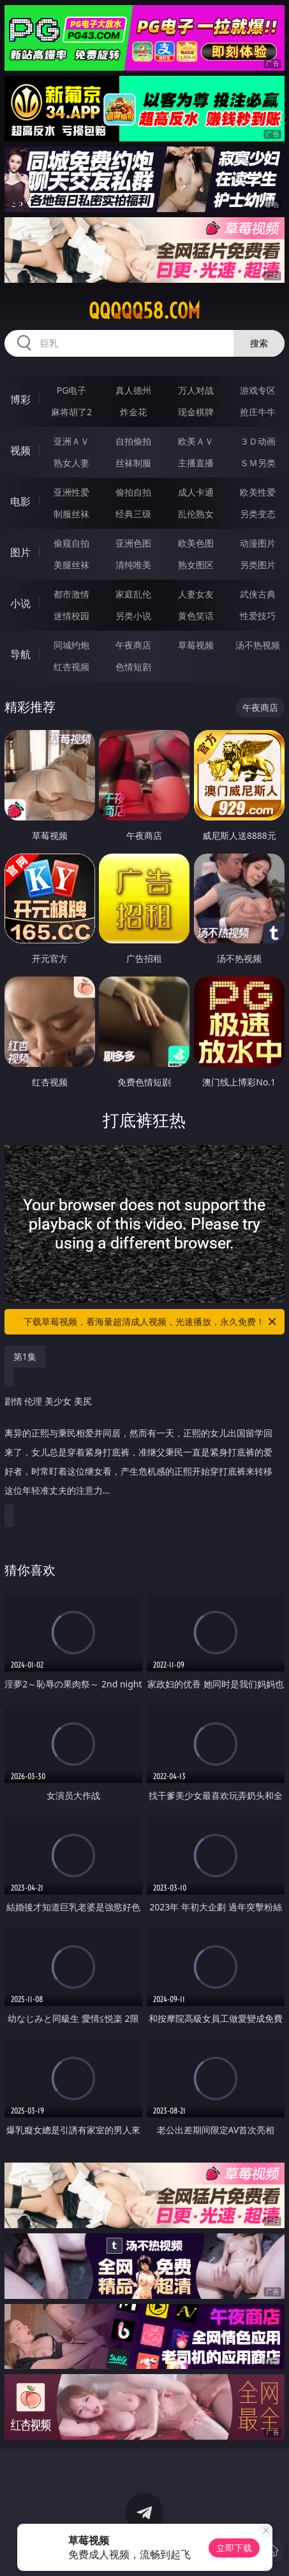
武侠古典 (258, 594)
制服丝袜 (71, 514)
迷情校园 (71, 616)
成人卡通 (196, 492)
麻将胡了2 (71, 412)
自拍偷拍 (133, 441)
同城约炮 (71, 645)
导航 (20, 654)
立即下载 (234, 2548)
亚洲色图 (133, 543)
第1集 (24, 1356)
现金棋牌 (196, 412)
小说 (20, 603)
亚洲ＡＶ (71, 441)
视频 (20, 450)
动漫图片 (258, 543)
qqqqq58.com (144, 311)
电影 (20, 501)
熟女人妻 (71, 463)
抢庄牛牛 (258, 412)
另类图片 (258, 565)
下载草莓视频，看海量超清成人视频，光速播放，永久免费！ (151, 1321)
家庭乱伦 (133, 594)
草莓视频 (196, 645)
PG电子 (72, 390)
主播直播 (196, 463)
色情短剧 (133, 667)
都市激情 (71, 594)
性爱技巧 (258, 616)
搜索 (259, 343)
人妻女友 (196, 594)
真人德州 (133, 390)
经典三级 (133, 514)
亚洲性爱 (71, 492)
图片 (20, 552)
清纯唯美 (133, 565)
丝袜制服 (133, 463)
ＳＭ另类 (258, 463)
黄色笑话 (196, 616)
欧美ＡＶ (196, 441)
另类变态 (258, 514)
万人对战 (196, 390)
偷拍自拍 (133, 492)
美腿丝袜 (71, 565)
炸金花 (133, 412)
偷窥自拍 (71, 543)
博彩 (20, 399)
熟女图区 (196, 565)
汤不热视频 (257, 645)
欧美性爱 (258, 492)
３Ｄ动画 (258, 441)
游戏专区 (258, 390)
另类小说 (133, 616)
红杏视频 (71, 667)
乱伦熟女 (196, 514)
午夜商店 (133, 645)
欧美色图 (196, 543)
